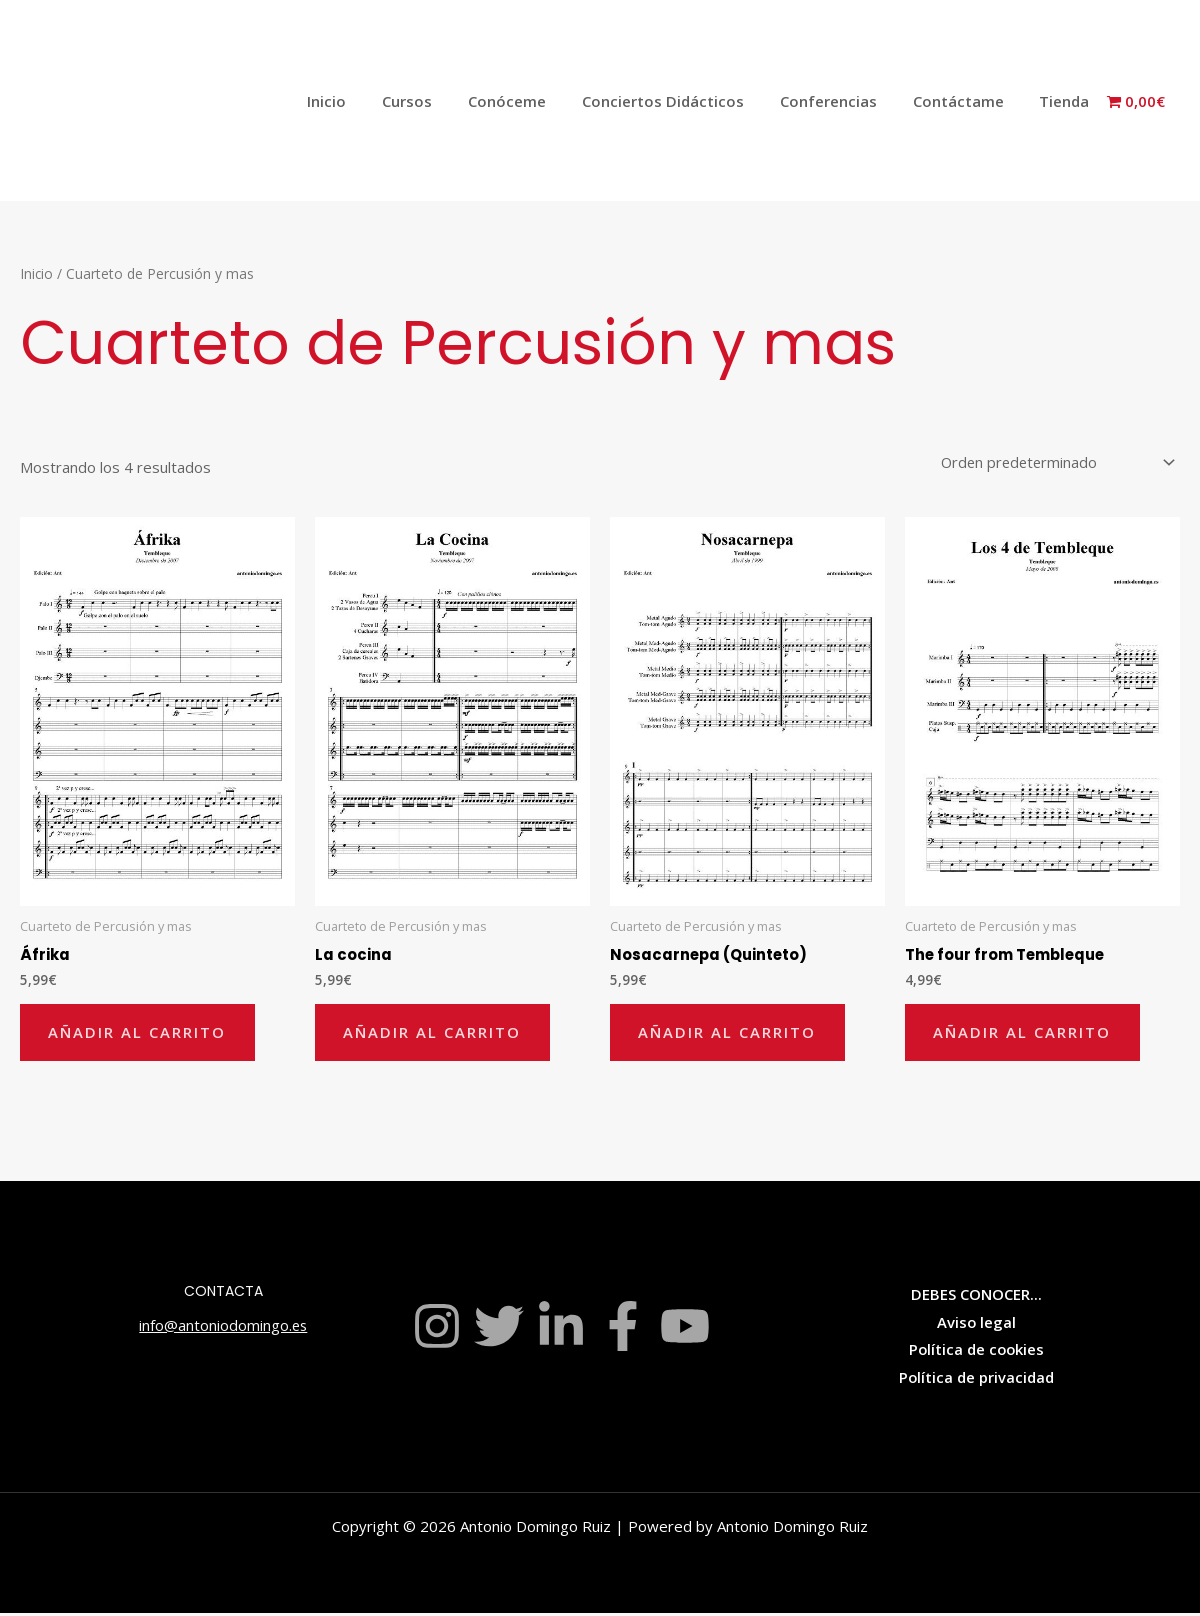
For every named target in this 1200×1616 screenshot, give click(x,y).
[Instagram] (437, 1329)
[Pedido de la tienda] (1053, 462)
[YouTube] (685, 1329)
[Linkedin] (561, 1329)
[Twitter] (499, 1329)
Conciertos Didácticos (683, 101)
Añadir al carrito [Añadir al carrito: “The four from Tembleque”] (1024, 1033)
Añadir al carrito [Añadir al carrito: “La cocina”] (434, 1033)
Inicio (364, 101)
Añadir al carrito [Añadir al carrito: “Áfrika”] (139, 1033)
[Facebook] (623, 1329)
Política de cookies (977, 1352)
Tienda (1067, 101)
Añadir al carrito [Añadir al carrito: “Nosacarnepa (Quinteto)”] (729, 1033)
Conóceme (533, 101)
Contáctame (966, 101)
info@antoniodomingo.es (223, 1328)
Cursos (439, 101)
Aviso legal (977, 1325)
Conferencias (842, 101)
